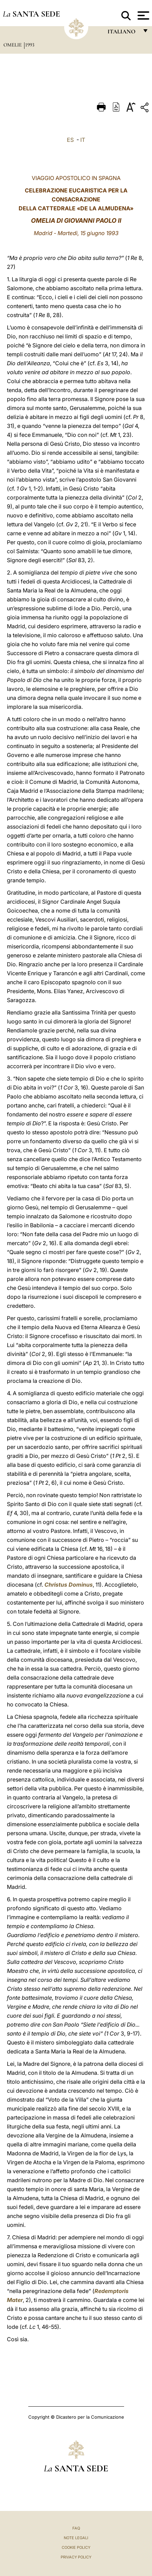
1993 (29, 45)
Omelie (13, 45)
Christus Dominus (68, 1584)
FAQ (76, 2528)
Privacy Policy (76, 2557)
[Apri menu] (142, 15)
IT (82, 139)
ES (70, 139)
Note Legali (76, 2537)
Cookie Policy (76, 2547)
